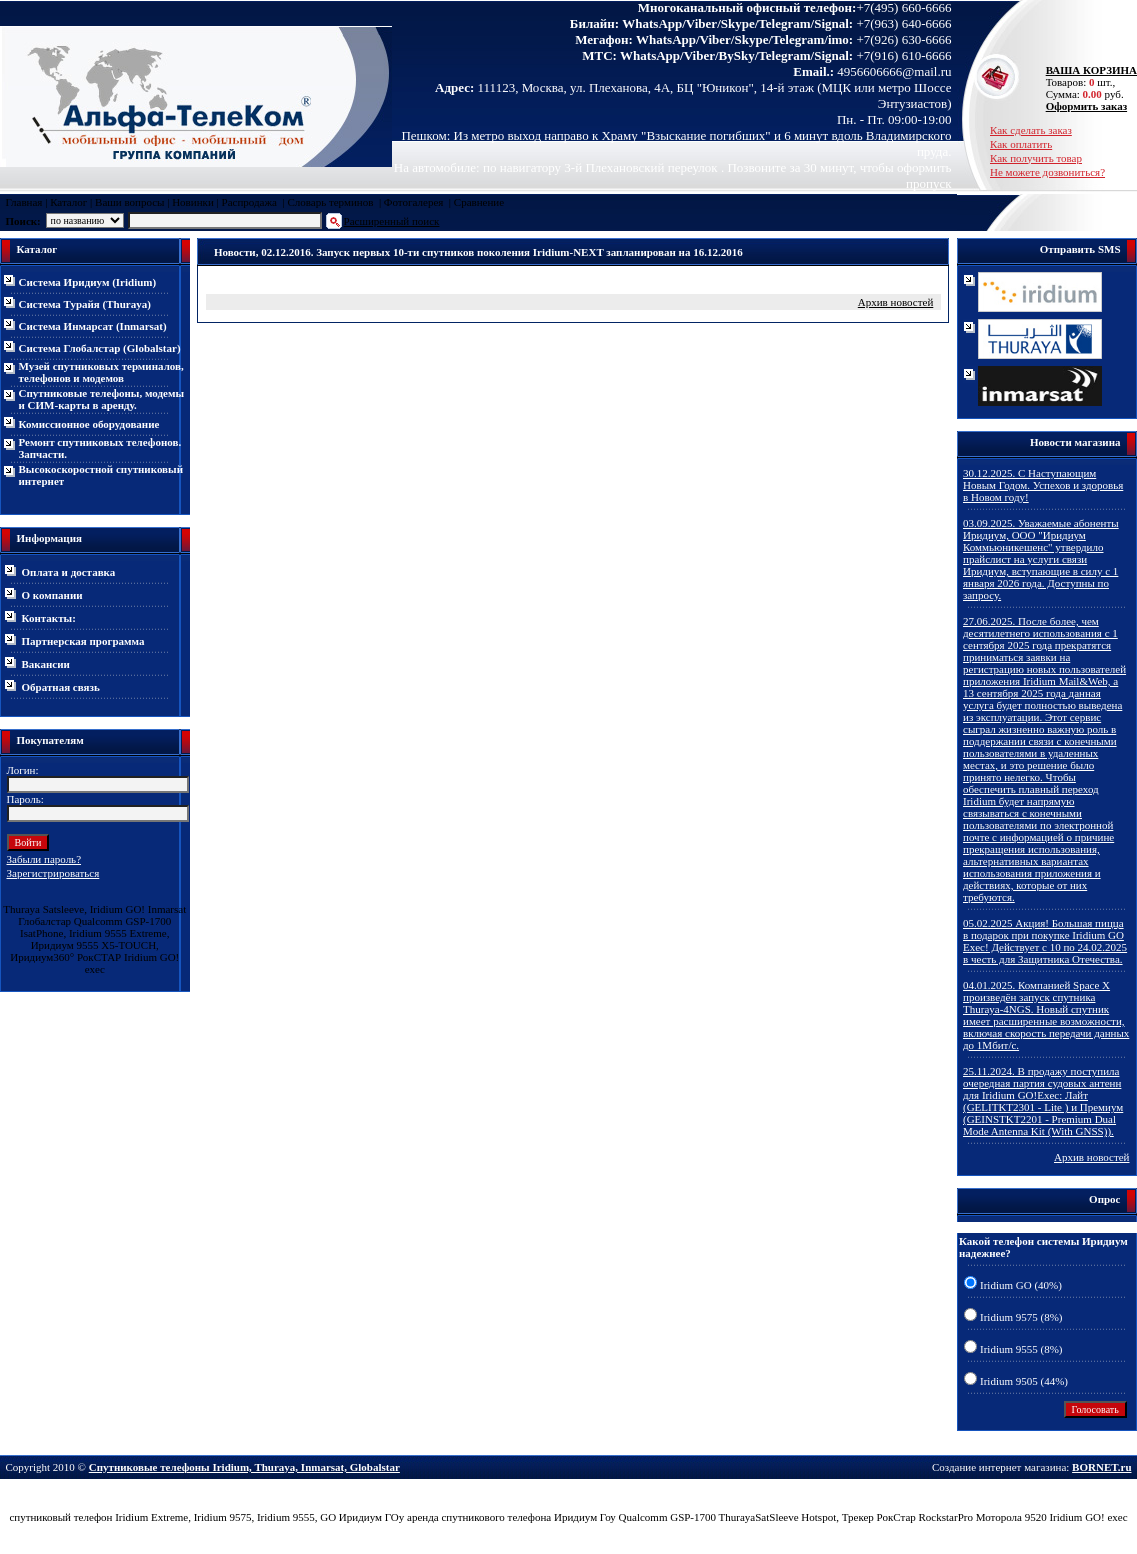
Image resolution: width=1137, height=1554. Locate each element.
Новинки (193, 202)
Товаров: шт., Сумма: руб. (1086, 82)
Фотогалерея (414, 202)
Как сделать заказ (1031, 130)
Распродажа (249, 202)
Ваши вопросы (129, 202)
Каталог (68, 202)
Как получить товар (1036, 158)
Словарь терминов (330, 202)
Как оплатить (1021, 144)
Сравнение (479, 202)
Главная (24, 202)
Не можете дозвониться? (1047, 172)
